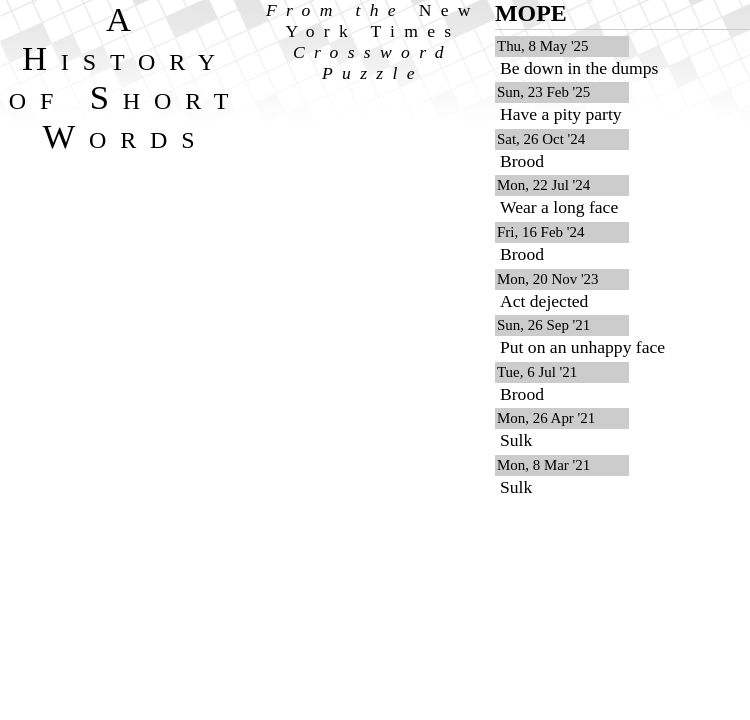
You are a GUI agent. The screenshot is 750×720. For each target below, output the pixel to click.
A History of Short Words (125, 77)
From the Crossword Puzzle (373, 41)
